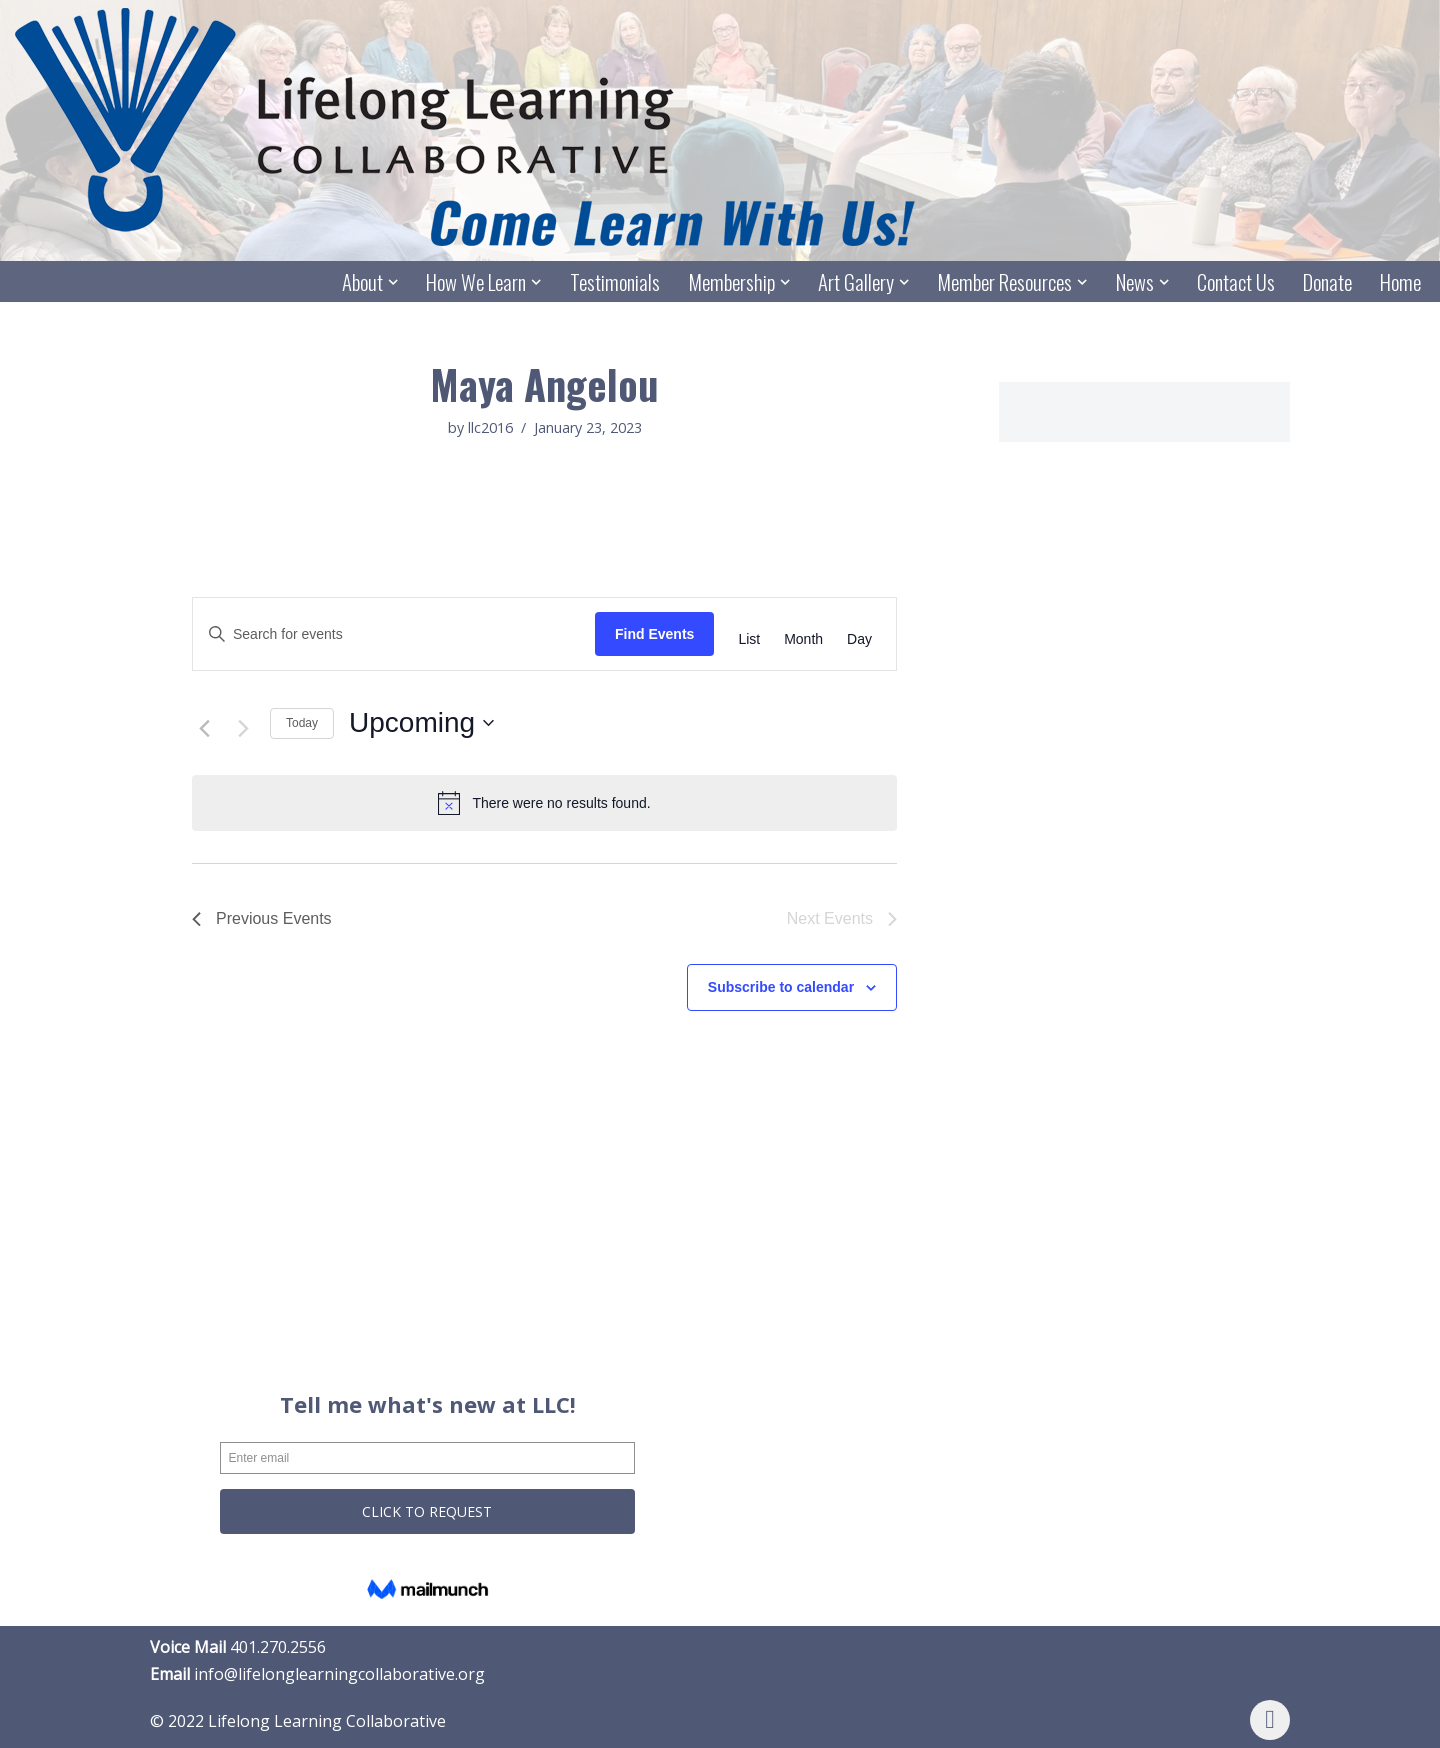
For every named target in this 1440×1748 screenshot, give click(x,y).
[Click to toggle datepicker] (421, 724)
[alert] (544, 804)
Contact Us (1236, 282)
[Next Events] (243, 729)
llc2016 (490, 428)
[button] (393, 282)
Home (1400, 282)
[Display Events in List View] (749, 639)
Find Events (654, 634)
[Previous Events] (204, 729)
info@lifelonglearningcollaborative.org (339, 1675)
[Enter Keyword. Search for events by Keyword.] (394, 634)
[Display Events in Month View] (803, 639)
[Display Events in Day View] (859, 639)
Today (302, 723)
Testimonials (614, 282)
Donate (1327, 282)
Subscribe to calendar (781, 988)
